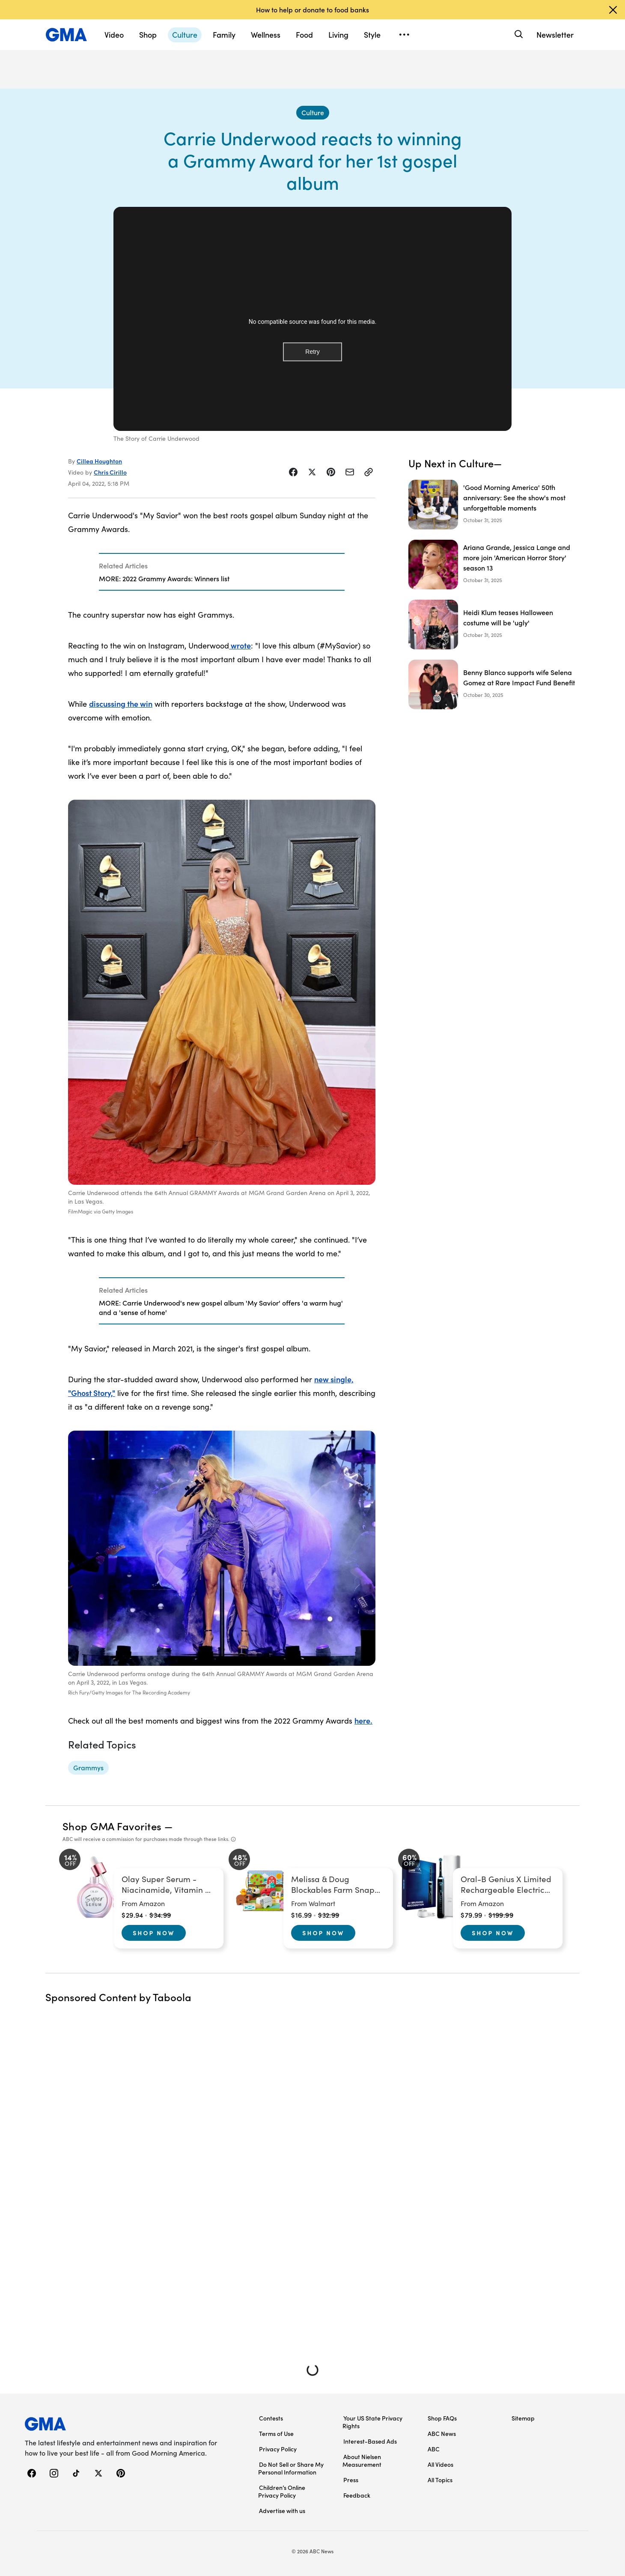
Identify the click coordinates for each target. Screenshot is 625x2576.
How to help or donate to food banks (312, 9)
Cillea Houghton (99, 461)
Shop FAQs (442, 2418)
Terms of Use (276, 2433)
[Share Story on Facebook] (293, 472)
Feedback (356, 2495)
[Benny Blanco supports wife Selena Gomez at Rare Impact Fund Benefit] (494, 684)
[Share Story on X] (312, 472)
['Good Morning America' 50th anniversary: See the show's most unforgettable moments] (494, 504)
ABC (434, 2449)
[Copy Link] (368, 472)
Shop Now (154, 1932)
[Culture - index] (312, 113)
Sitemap (523, 2418)
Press (350, 2479)
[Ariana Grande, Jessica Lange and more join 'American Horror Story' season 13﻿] (494, 564)
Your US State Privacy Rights (372, 2422)
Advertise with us (282, 2510)
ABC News (442, 2433)
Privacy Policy (278, 2449)
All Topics (440, 2479)
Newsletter (555, 34)
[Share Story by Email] (350, 472)
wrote (240, 645)
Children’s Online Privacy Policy (281, 2491)
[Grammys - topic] (88, 1768)
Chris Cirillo (110, 472)
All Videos (440, 2464)
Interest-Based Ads (370, 2441)
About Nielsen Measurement (361, 2460)
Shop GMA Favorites (112, 1826)
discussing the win (120, 703)
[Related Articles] (222, 572)
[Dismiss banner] (613, 10)
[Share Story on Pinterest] (331, 472)
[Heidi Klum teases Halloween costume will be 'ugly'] (494, 624)
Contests (271, 2418)
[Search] (517, 34)
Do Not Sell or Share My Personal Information (291, 2468)
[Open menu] (404, 34)
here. (363, 1720)
